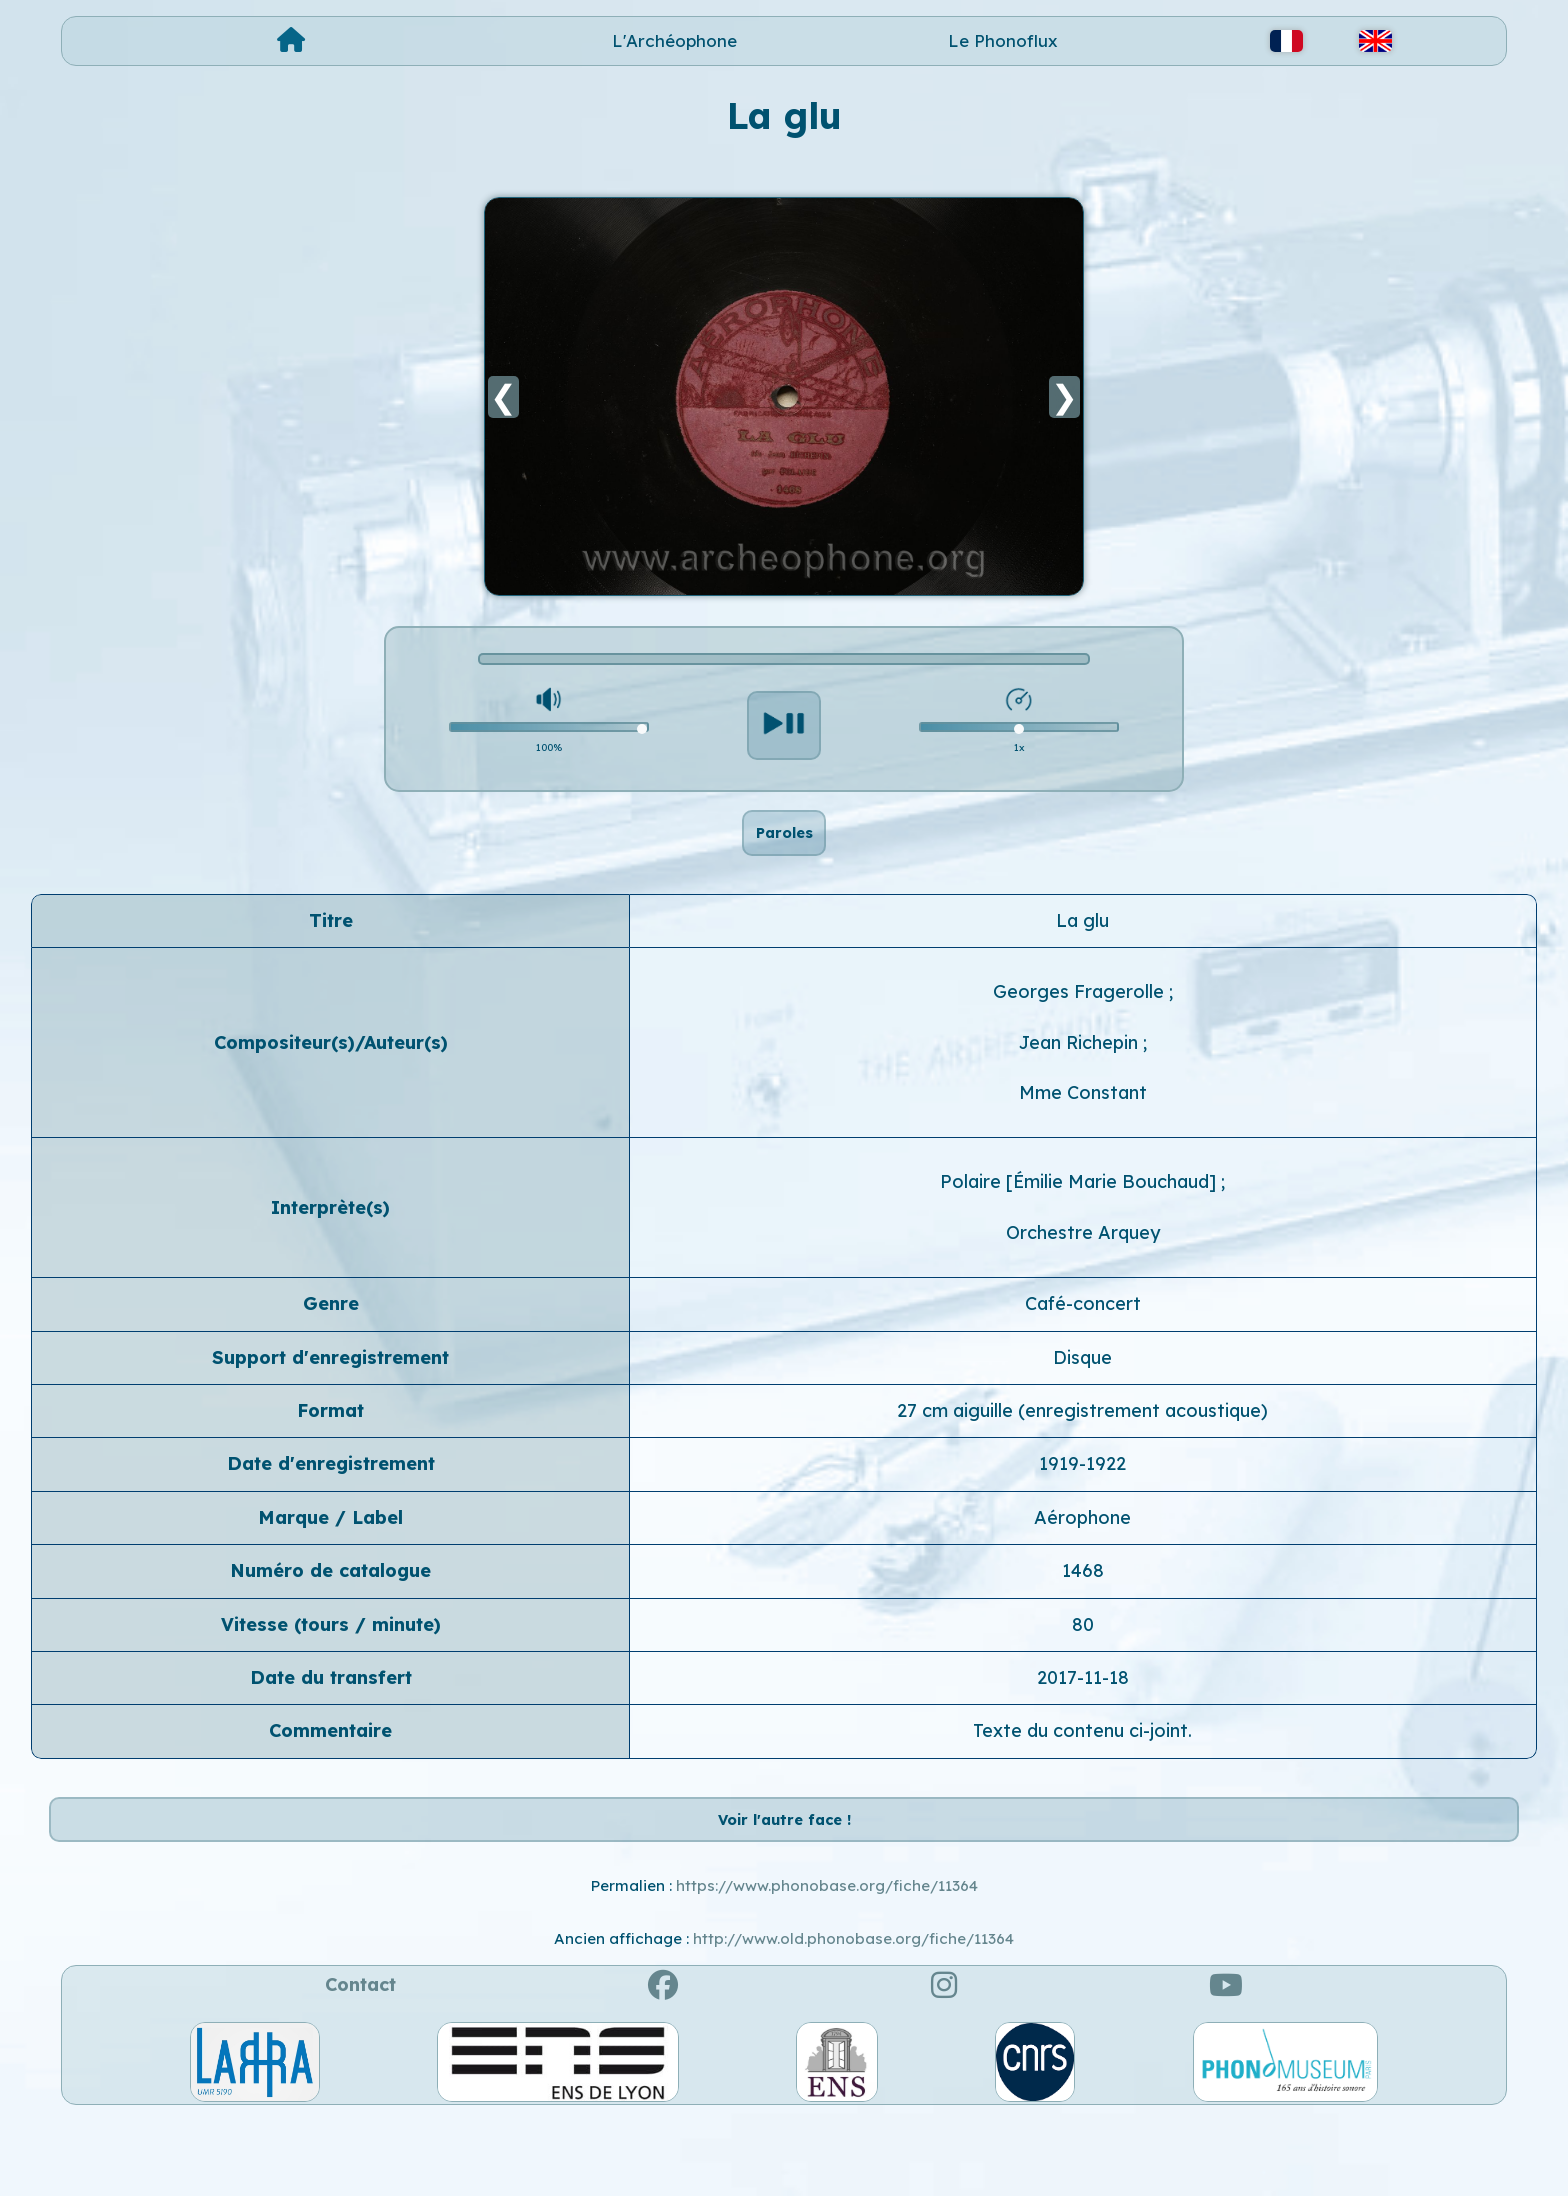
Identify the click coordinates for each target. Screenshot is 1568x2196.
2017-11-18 (1083, 1714)
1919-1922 (1082, 1501)
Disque (1082, 1394)
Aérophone (1082, 1554)
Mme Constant (1083, 1130)
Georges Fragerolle (1081, 1029)
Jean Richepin (1081, 1079)
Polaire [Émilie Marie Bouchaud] (1080, 1219)
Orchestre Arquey (1083, 1269)
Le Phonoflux (1003, 40)
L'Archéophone (674, 40)
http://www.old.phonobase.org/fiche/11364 (853, 2013)
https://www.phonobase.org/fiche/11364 (827, 1960)
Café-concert (1083, 1341)
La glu (1082, 957)
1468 (1083, 1608)
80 (1083, 1661)
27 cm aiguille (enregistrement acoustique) (1082, 1447)
